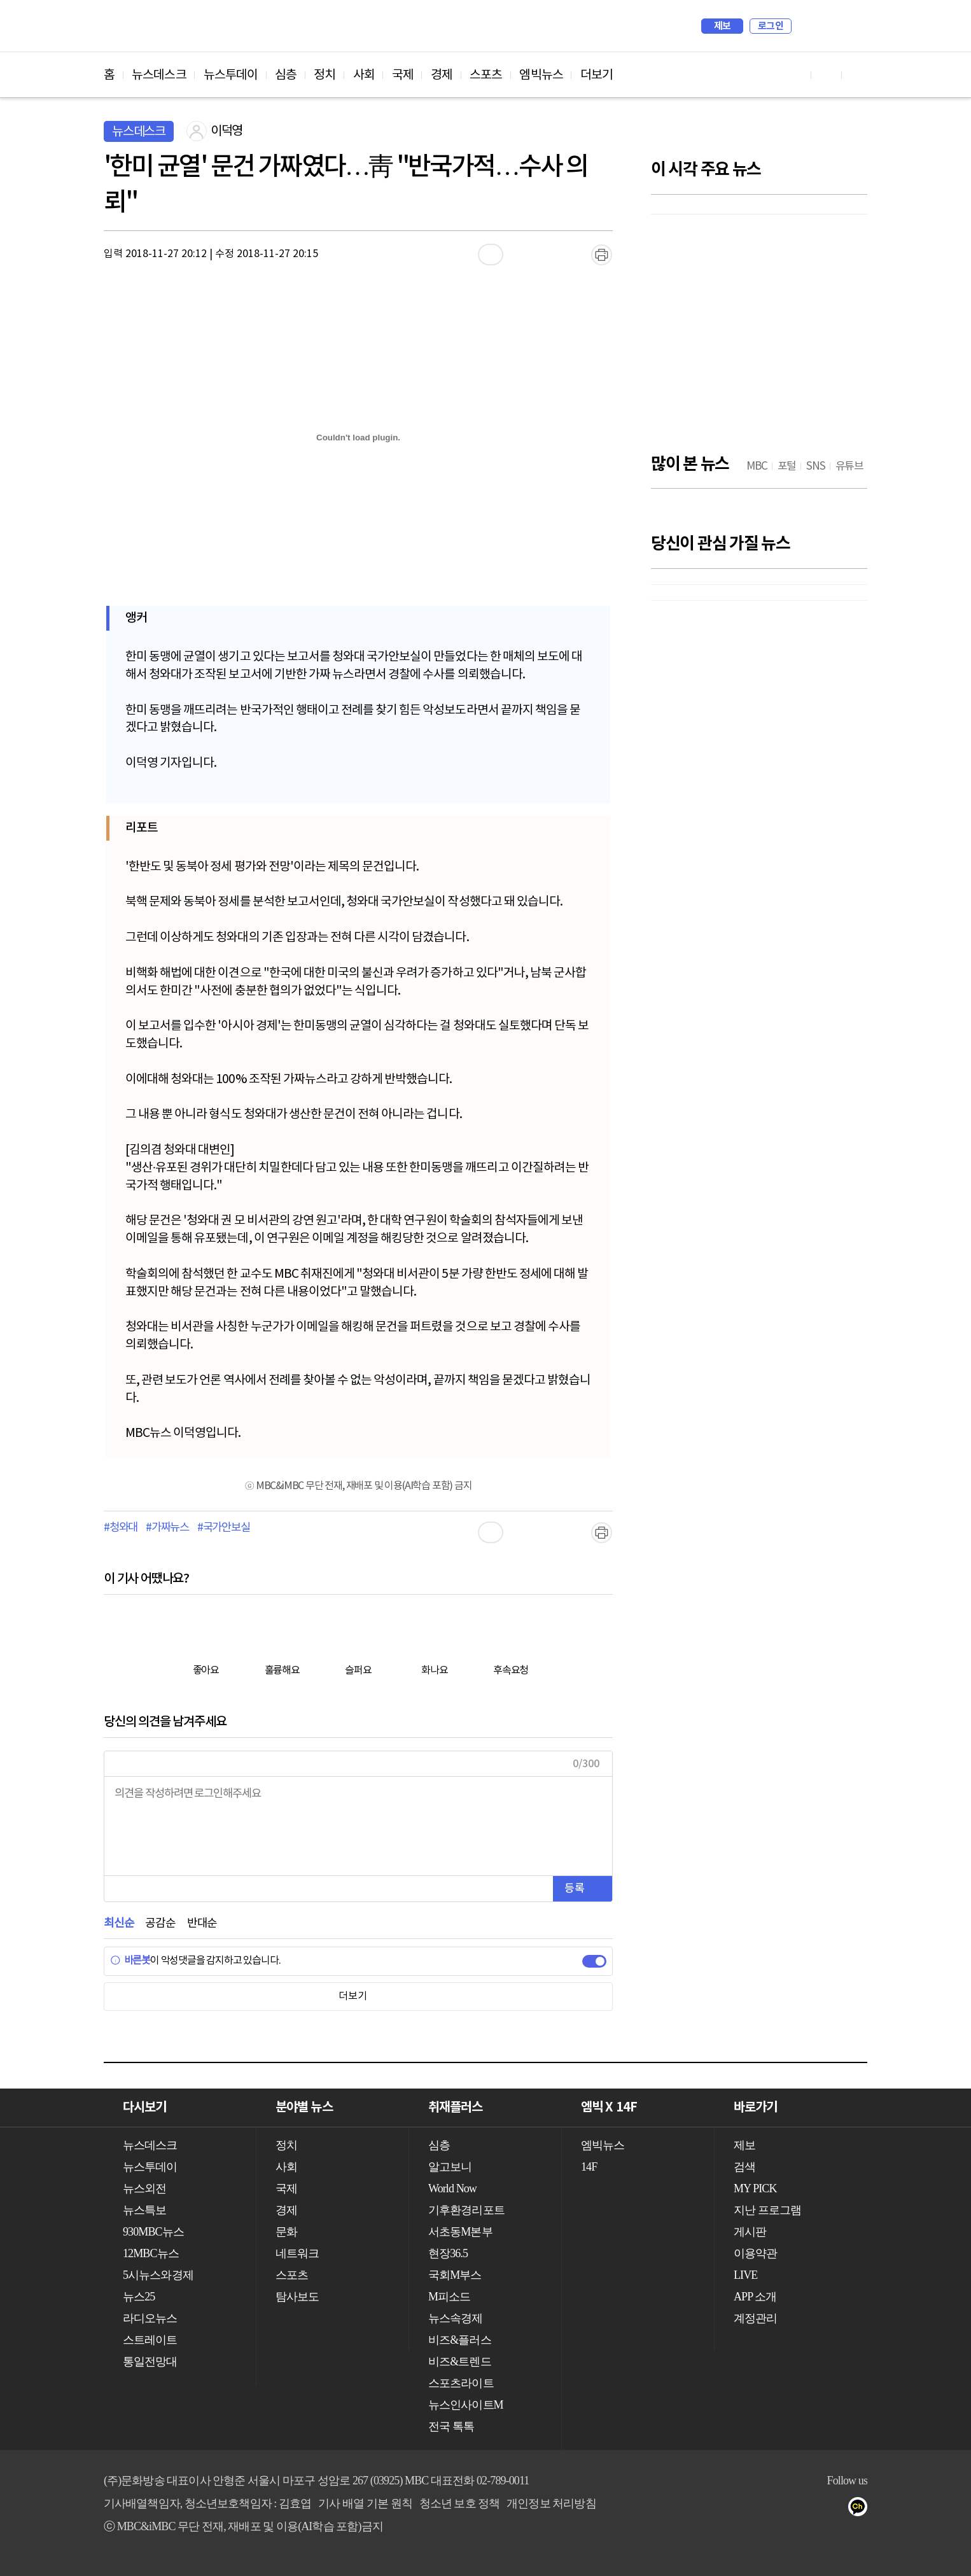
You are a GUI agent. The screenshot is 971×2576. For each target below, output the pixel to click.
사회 (364, 75)
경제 (441, 75)
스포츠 (486, 75)
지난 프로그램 (767, 2210)
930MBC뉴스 (153, 2231)
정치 (324, 75)
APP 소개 (755, 2296)
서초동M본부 (460, 2231)
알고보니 (450, 2166)
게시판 (750, 2231)
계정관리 (755, 2318)
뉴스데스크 (159, 75)
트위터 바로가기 (857, 75)
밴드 (811, 2509)
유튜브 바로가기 (796, 75)
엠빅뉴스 (540, 75)
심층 (286, 75)
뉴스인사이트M (465, 2404)
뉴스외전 (144, 2188)
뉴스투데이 (231, 75)
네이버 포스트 (836, 2509)
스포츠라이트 (461, 2383)
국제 (403, 75)
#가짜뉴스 (167, 1528)
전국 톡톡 (451, 2426)
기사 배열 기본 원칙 (365, 2503)
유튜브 (734, 2509)
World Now (452, 2188)
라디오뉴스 (150, 2318)
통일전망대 (150, 2361)
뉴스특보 (144, 2210)
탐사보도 (297, 2296)
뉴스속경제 (455, 2318)
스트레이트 (150, 2340)
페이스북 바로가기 (826, 75)
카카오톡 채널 (861, 2509)
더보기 (596, 75)
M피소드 (449, 2296)
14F (589, 2166)
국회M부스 (455, 2275)
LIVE (745, 2275)
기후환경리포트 (466, 2210)
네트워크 (297, 2253)
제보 (722, 26)
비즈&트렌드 (459, 2361)
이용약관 (755, 2253)
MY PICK (826, 26)
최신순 (119, 1923)
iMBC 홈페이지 (853, 26)
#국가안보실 (223, 1528)
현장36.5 (448, 2253)
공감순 (160, 1923)
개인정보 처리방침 (551, 2503)
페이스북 (760, 2509)
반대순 (202, 1923)
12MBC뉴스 (151, 2253)
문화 (286, 2231)
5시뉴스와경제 (158, 2275)
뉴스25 (139, 2296)
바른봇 (130, 1960)
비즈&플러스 (459, 2340)
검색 (807, 26)
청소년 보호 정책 (459, 2503)
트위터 (785, 2509)
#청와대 (120, 1528)
